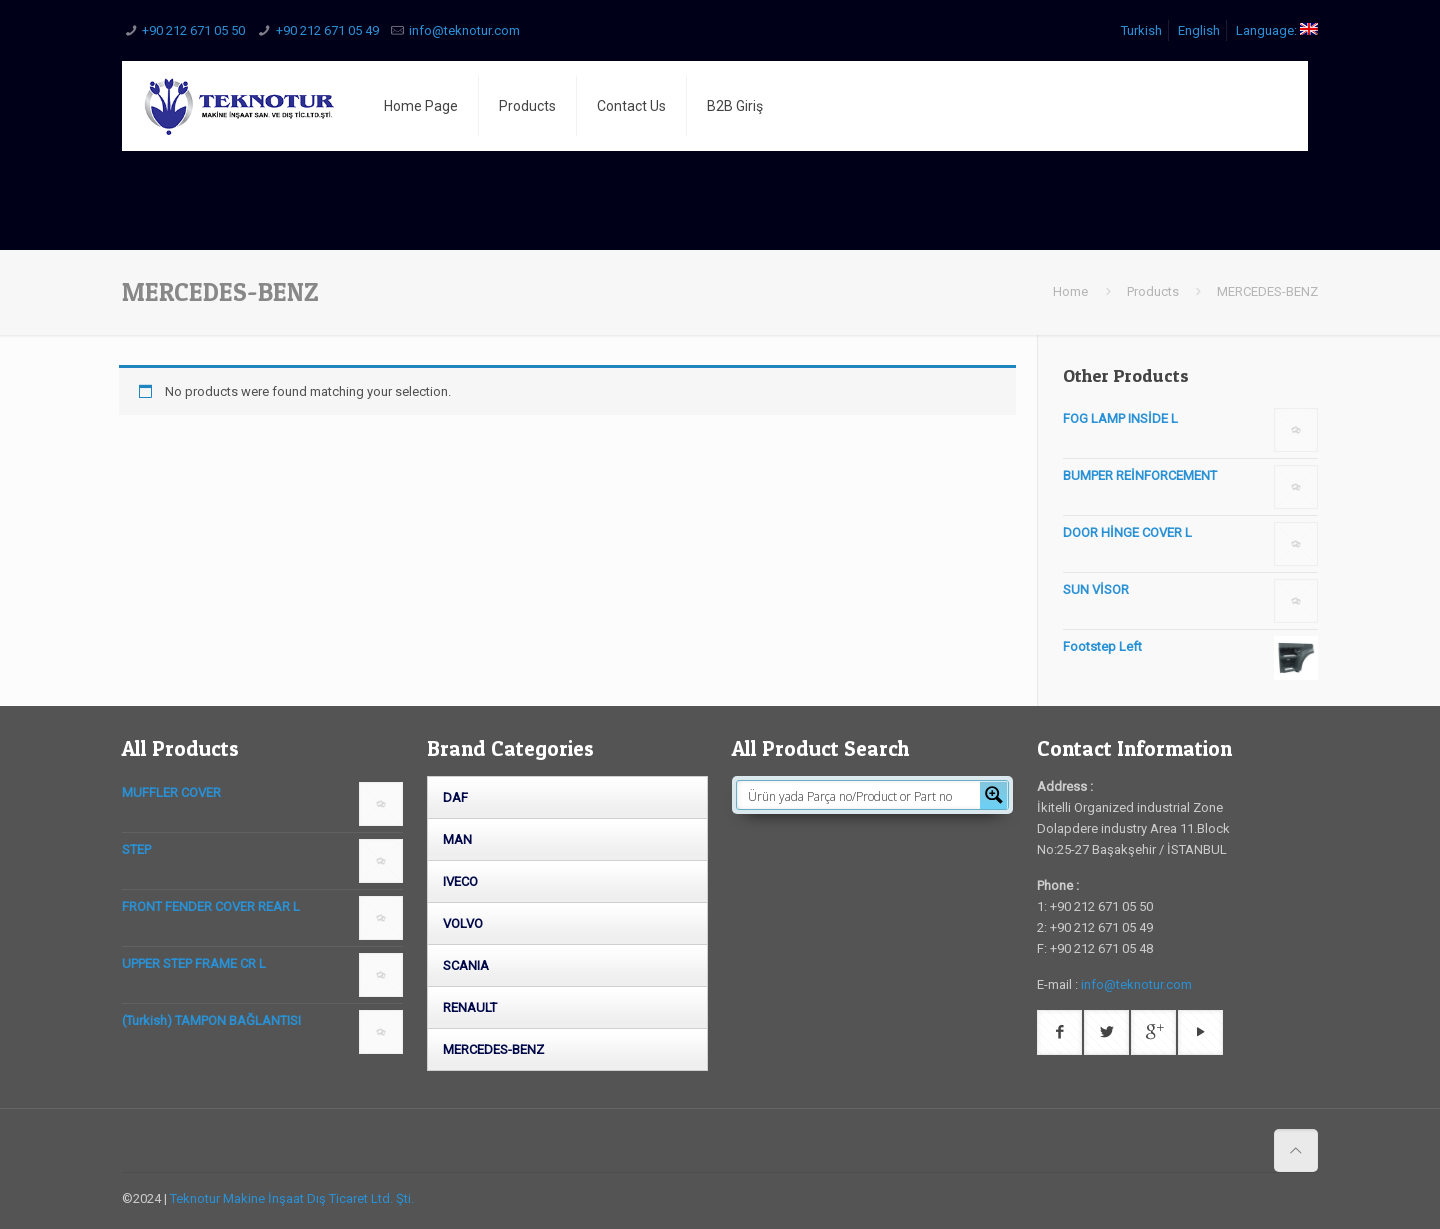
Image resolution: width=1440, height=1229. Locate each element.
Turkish (1141, 30)
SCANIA (466, 965)
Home (1070, 291)
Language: (1277, 30)
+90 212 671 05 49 (327, 30)
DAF (455, 797)
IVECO (460, 881)
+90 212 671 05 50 (193, 30)
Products (1153, 291)
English (1199, 30)
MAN (457, 839)
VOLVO (463, 923)
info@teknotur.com (464, 30)
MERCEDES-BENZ (493, 1049)
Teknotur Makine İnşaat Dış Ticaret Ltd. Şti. (292, 1198)
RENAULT (470, 1007)
